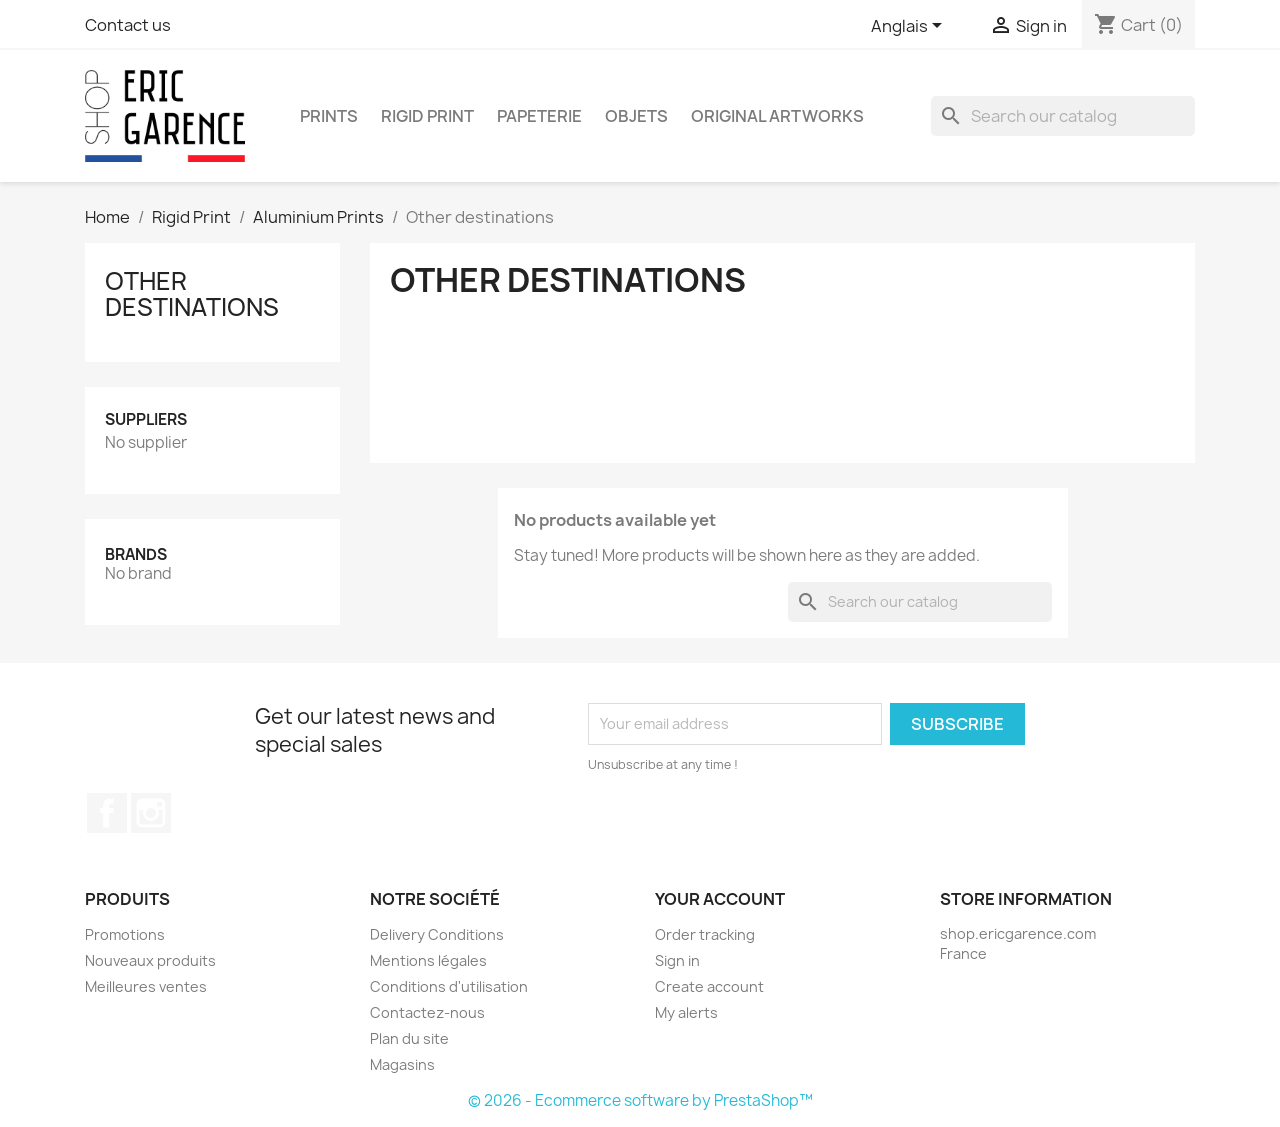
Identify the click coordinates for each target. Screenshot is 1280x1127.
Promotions (125, 934)
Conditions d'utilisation (449, 986)
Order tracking (705, 934)
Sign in (677, 960)
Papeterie (539, 116)
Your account (720, 899)
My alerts (686, 1012)
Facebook (107, 813)
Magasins (402, 1064)
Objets (636, 116)
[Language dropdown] (910, 27)
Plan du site (409, 1038)
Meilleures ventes (146, 986)
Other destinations (192, 294)
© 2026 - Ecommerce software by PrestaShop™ (640, 1100)
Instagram (151, 813)
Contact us (128, 25)
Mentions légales (428, 960)
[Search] (1063, 116)
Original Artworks (777, 116)
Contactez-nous (427, 1012)
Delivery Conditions (437, 934)
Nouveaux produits (150, 960)
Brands (136, 554)
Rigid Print (427, 116)
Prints (329, 116)
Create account (709, 986)
